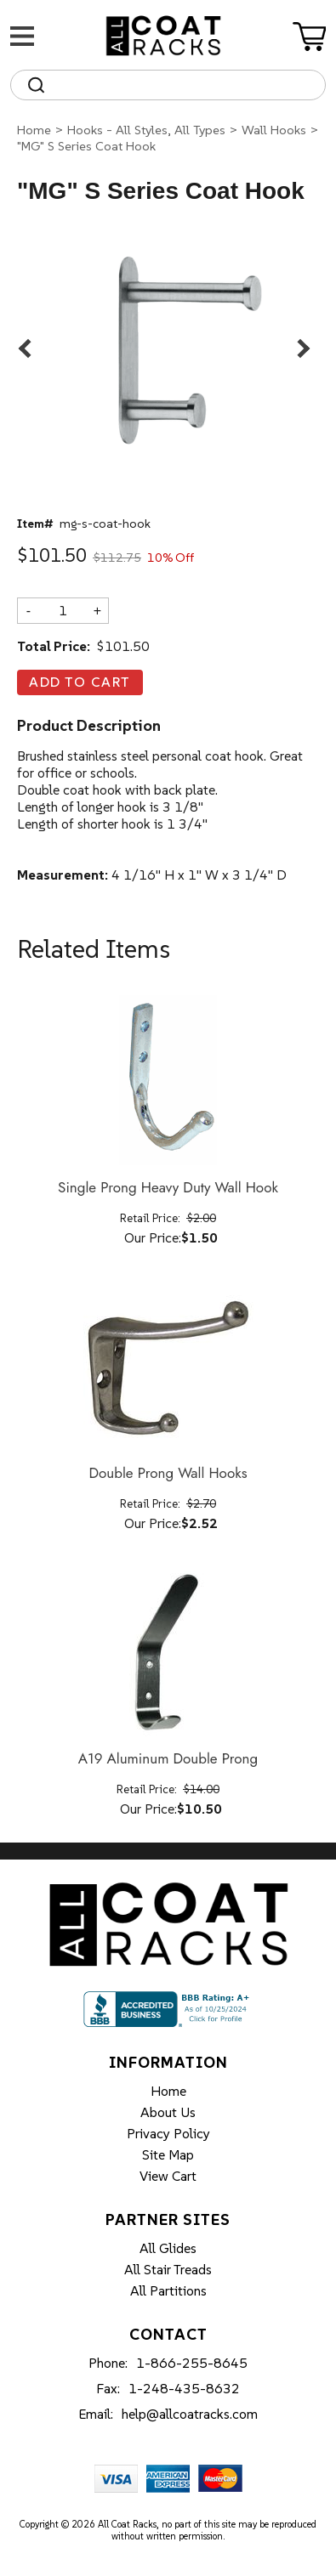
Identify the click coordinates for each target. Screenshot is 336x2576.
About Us (168, 2111)
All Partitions (168, 2290)
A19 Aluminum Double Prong (168, 1759)
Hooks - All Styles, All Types (146, 130)
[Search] (183, 85)
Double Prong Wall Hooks (167, 1473)
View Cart (168, 2175)
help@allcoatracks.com (190, 2413)
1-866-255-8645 (192, 2362)
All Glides (168, 2247)
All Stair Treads (168, 2269)
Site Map (168, 2154)
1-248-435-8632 (184, 2388)
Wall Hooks (274, 130)
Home (34, 130)
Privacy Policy (168, 2133)
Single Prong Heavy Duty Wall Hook (168, 1188)
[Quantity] (63, 609)
